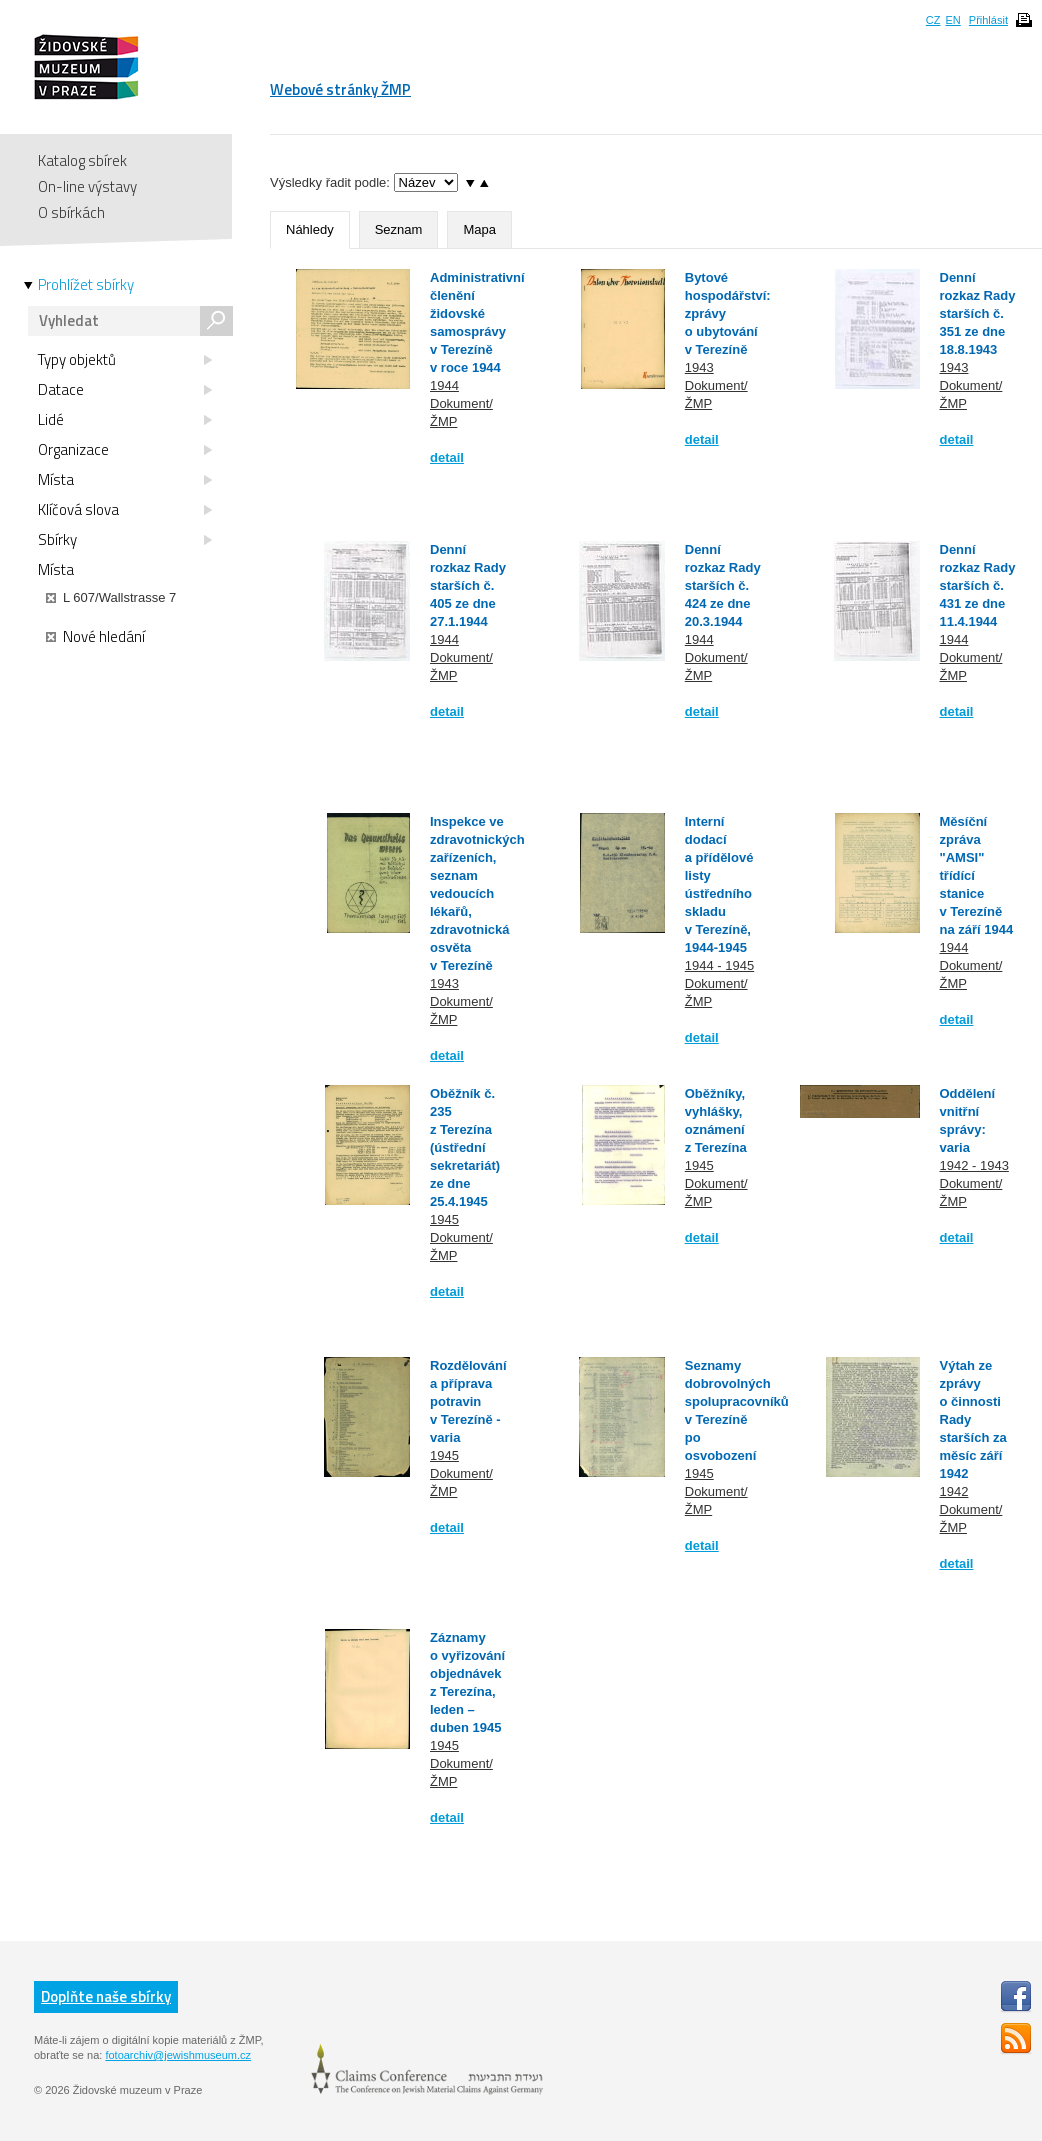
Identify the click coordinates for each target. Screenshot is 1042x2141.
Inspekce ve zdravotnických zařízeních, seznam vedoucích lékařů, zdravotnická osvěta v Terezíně (477, 893)
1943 (699, 367)
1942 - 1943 (974, 1165)
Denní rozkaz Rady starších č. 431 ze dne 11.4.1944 (978, 585)
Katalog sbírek (82, 160)
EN (952, 20)
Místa (125, 480)
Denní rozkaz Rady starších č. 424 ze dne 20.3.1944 (723, 585)
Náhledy (310, 229)
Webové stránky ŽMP (340, 89)
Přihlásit (988, 20)
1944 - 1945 (719, 965)
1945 (444, 1219)
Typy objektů (125, 360)
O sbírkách (71, 212)
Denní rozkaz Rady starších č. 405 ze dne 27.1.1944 (468, 585)
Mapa (479, 229)
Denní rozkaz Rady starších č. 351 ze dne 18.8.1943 (978, 313)
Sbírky (125, 540)
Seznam (399, 229)
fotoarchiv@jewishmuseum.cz (178, 2055)
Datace (125, 390)
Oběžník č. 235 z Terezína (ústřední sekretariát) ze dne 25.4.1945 (465, 1147)
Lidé (125, 420)
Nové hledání (95, 637)
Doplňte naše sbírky (106, 1996)
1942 (954, 1491)
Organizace (125, 450)
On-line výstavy (87, 186)
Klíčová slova (125, 510)
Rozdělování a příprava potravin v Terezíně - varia (468, 1401)
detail (447, 457)
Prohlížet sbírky (86, 285)
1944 (444, 385)
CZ (933, 20)
